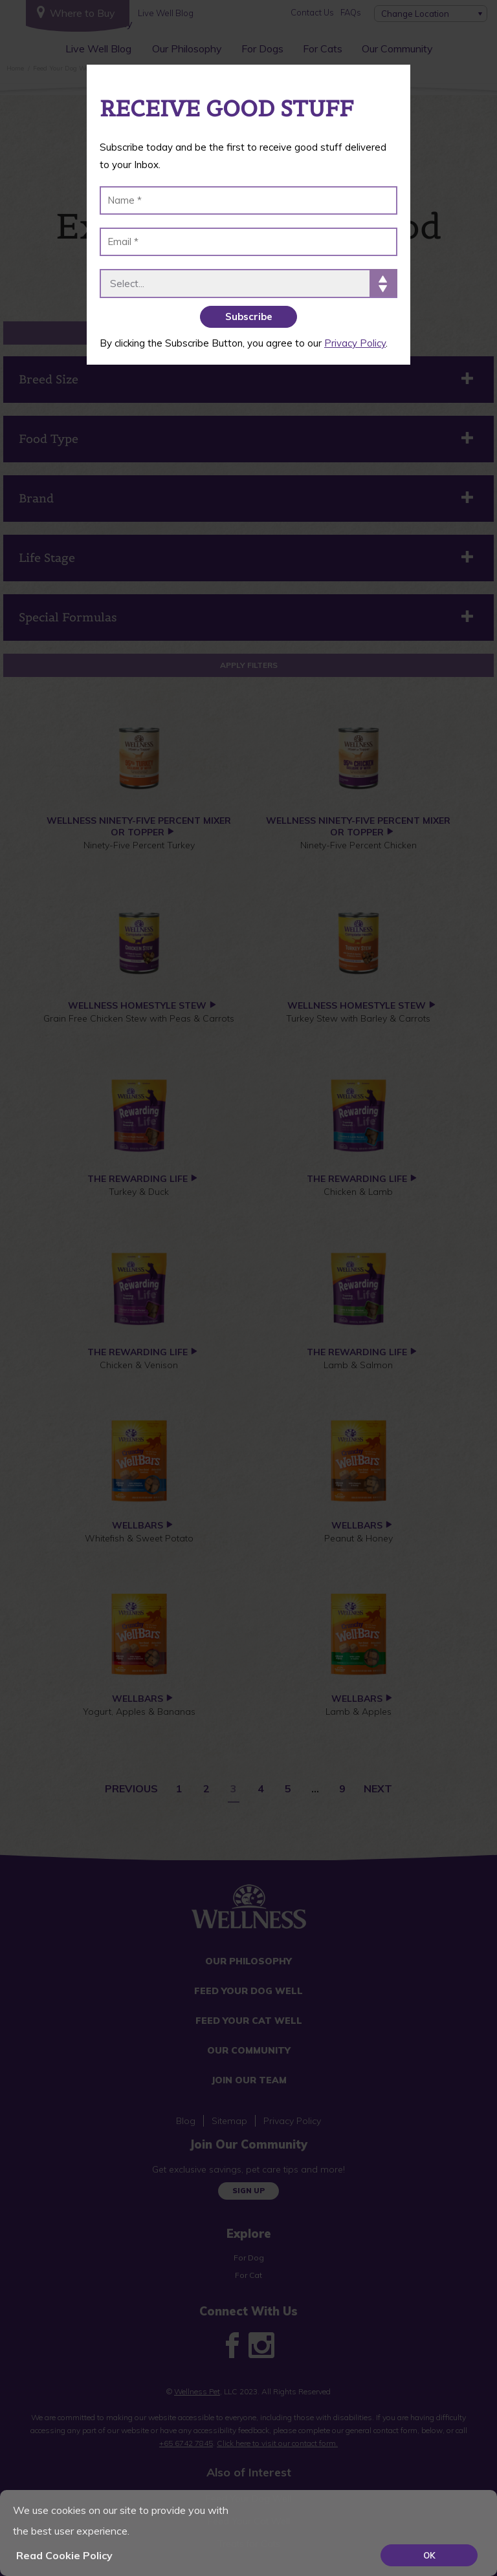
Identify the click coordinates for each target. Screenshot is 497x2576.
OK (429, 2555)
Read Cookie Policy (64, 2555)
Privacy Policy (355, 343)
